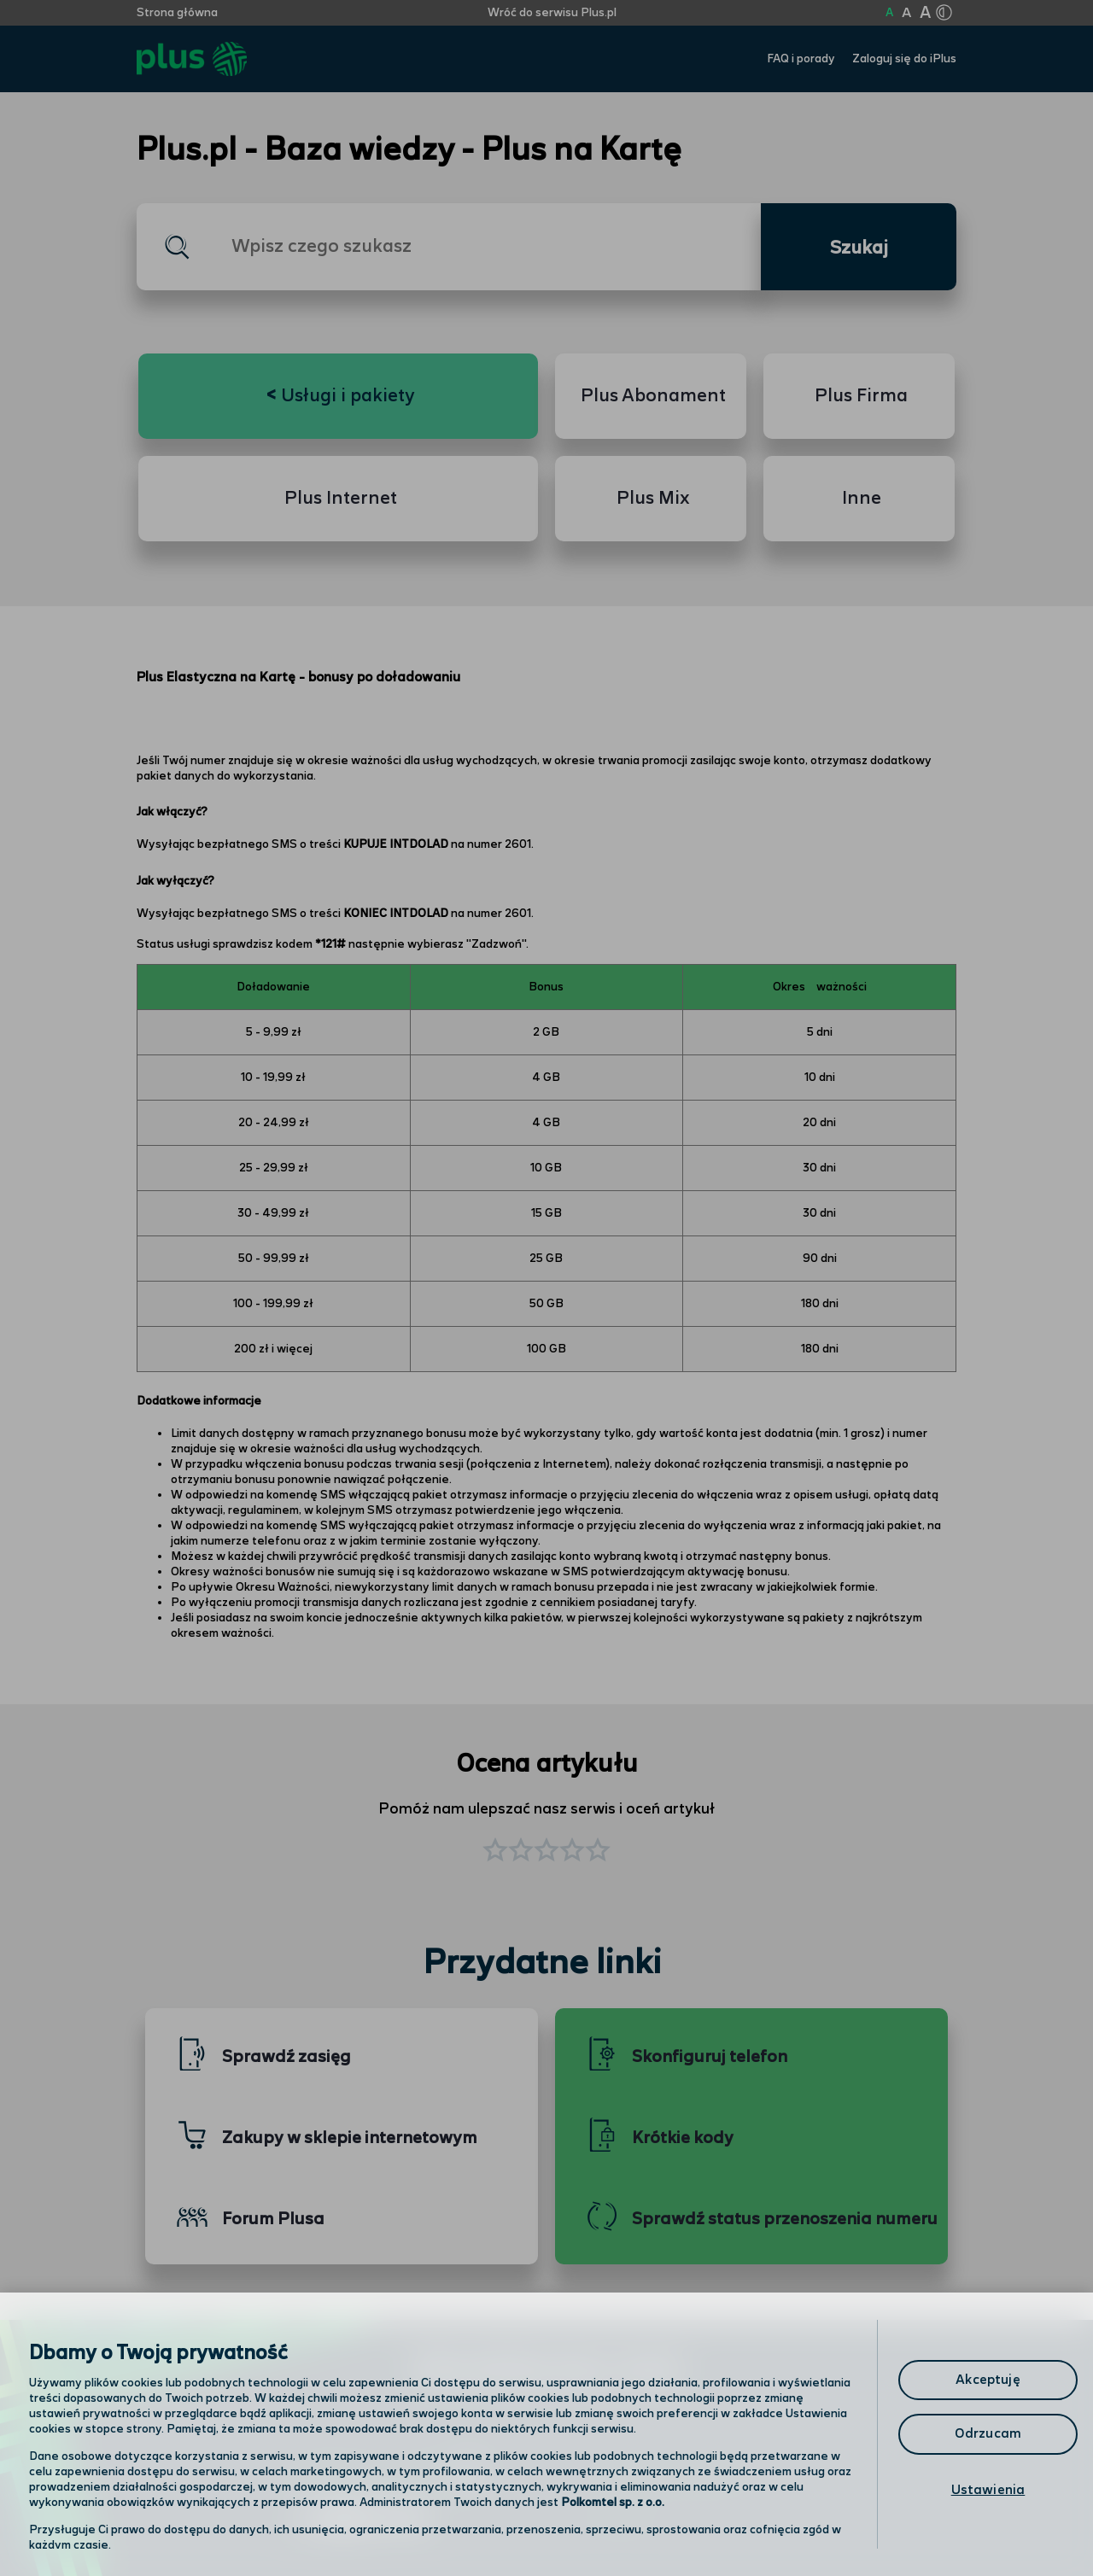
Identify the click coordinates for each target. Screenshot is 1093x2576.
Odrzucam (988, 2434)
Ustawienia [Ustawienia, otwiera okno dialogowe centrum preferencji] (988, 2490)
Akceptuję (988, 2380)
